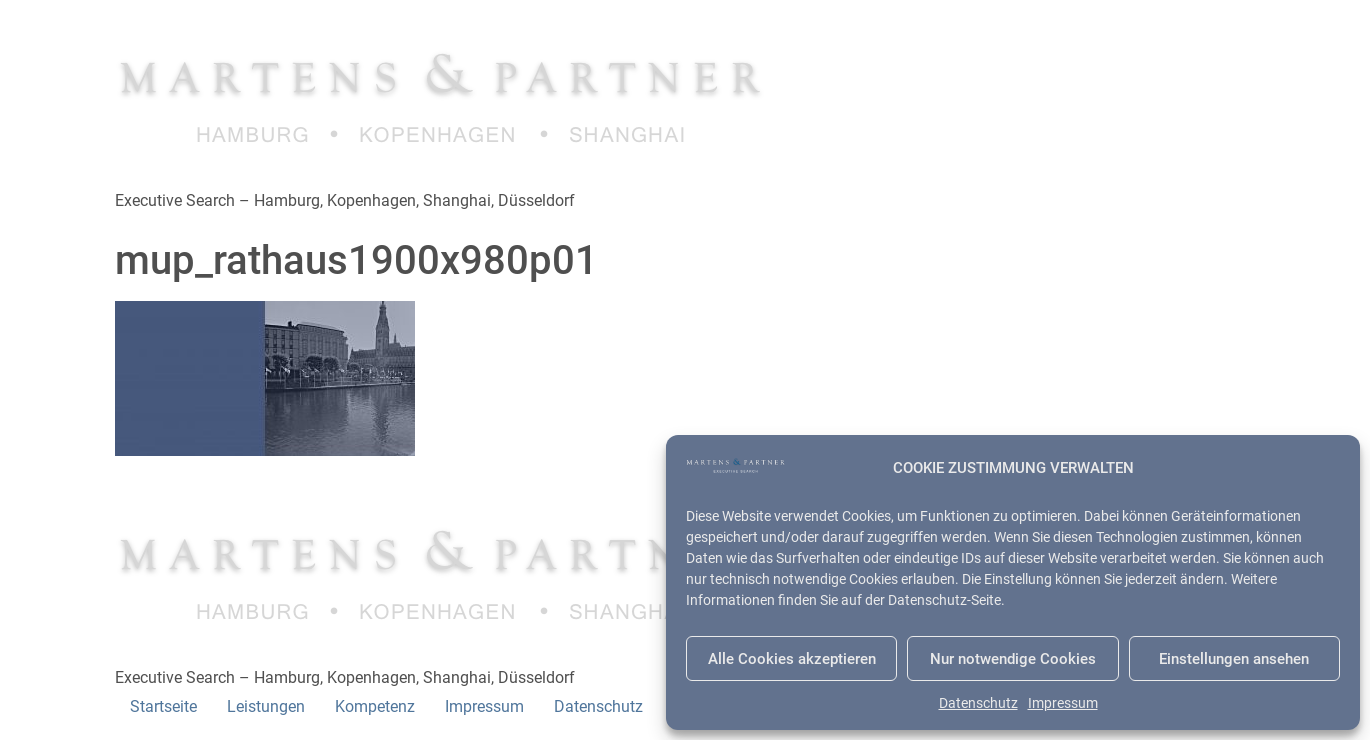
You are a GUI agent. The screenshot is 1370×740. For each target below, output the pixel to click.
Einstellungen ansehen (1234, 659)
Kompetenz (375, 706)
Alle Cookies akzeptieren (792, 659)
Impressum (1063, 703)
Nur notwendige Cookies (1013, 659)
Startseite (163, 706)
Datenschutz (978, 703)
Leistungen (266, 706)
